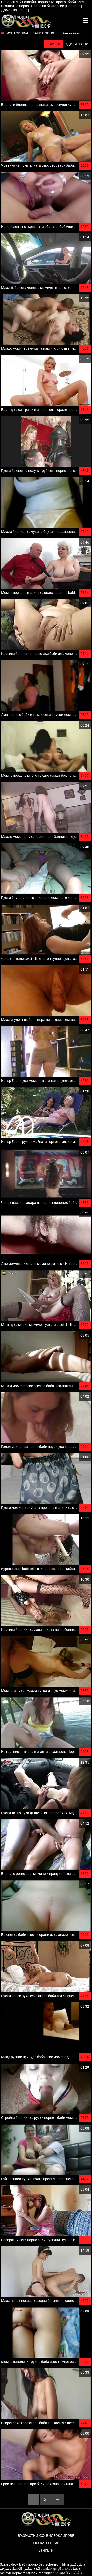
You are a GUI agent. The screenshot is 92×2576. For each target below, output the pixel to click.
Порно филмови (25, 2573)
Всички (53, 44)
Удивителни (76, 44)
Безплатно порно (15, 6)
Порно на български (48, 6)
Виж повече (71, 33)
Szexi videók (9, 2564)
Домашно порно (14, 10)
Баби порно (28, 2564)
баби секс (76, 2)
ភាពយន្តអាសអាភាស (51, 2573)
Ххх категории (46, 2543)
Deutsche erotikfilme (54, 2564)
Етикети (46, 2550)
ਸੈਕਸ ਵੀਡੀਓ (74, 2573)
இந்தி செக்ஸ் (62, 2568)
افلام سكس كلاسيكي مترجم (20, 2568)
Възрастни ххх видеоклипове (46, 2536)
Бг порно (73, 6)
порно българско (52, 2)
